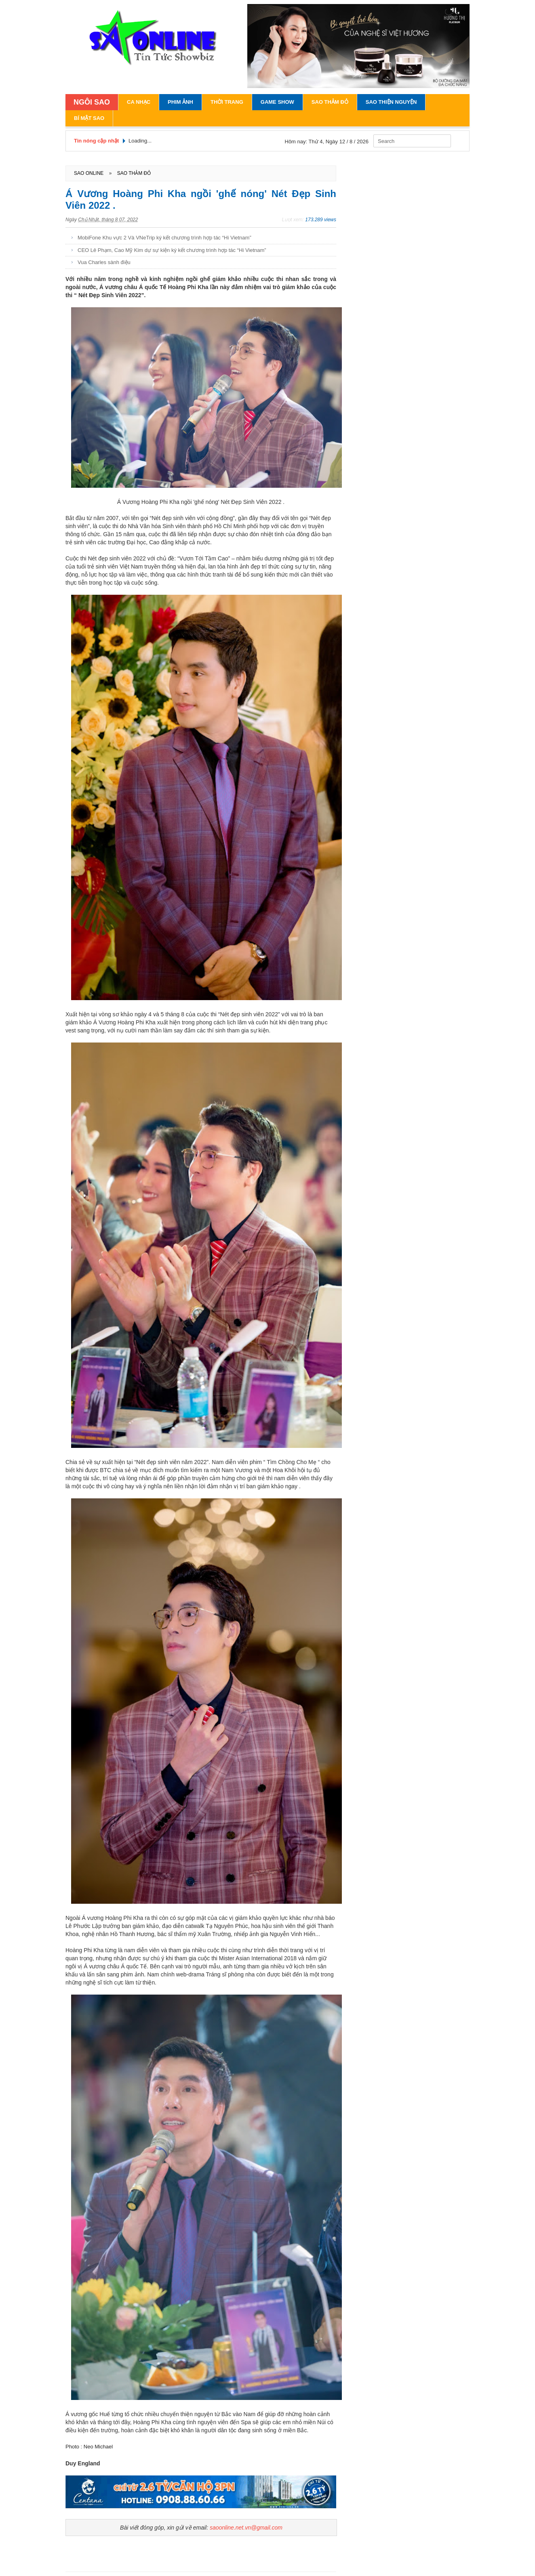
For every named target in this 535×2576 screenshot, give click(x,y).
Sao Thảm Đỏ (330, 102)
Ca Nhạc (138, 102)
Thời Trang (227, 102)
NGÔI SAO (92, 102)
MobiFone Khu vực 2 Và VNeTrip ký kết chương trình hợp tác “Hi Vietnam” (164, 238)
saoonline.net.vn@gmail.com (246, 2527)
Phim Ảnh (180, 102)
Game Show (277, 102)
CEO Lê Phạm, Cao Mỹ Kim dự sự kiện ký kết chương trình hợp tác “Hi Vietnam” (172, 250)
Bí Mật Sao (89, 118)
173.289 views (320, 219)
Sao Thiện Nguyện (391, 102)
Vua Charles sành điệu (104, 262)
